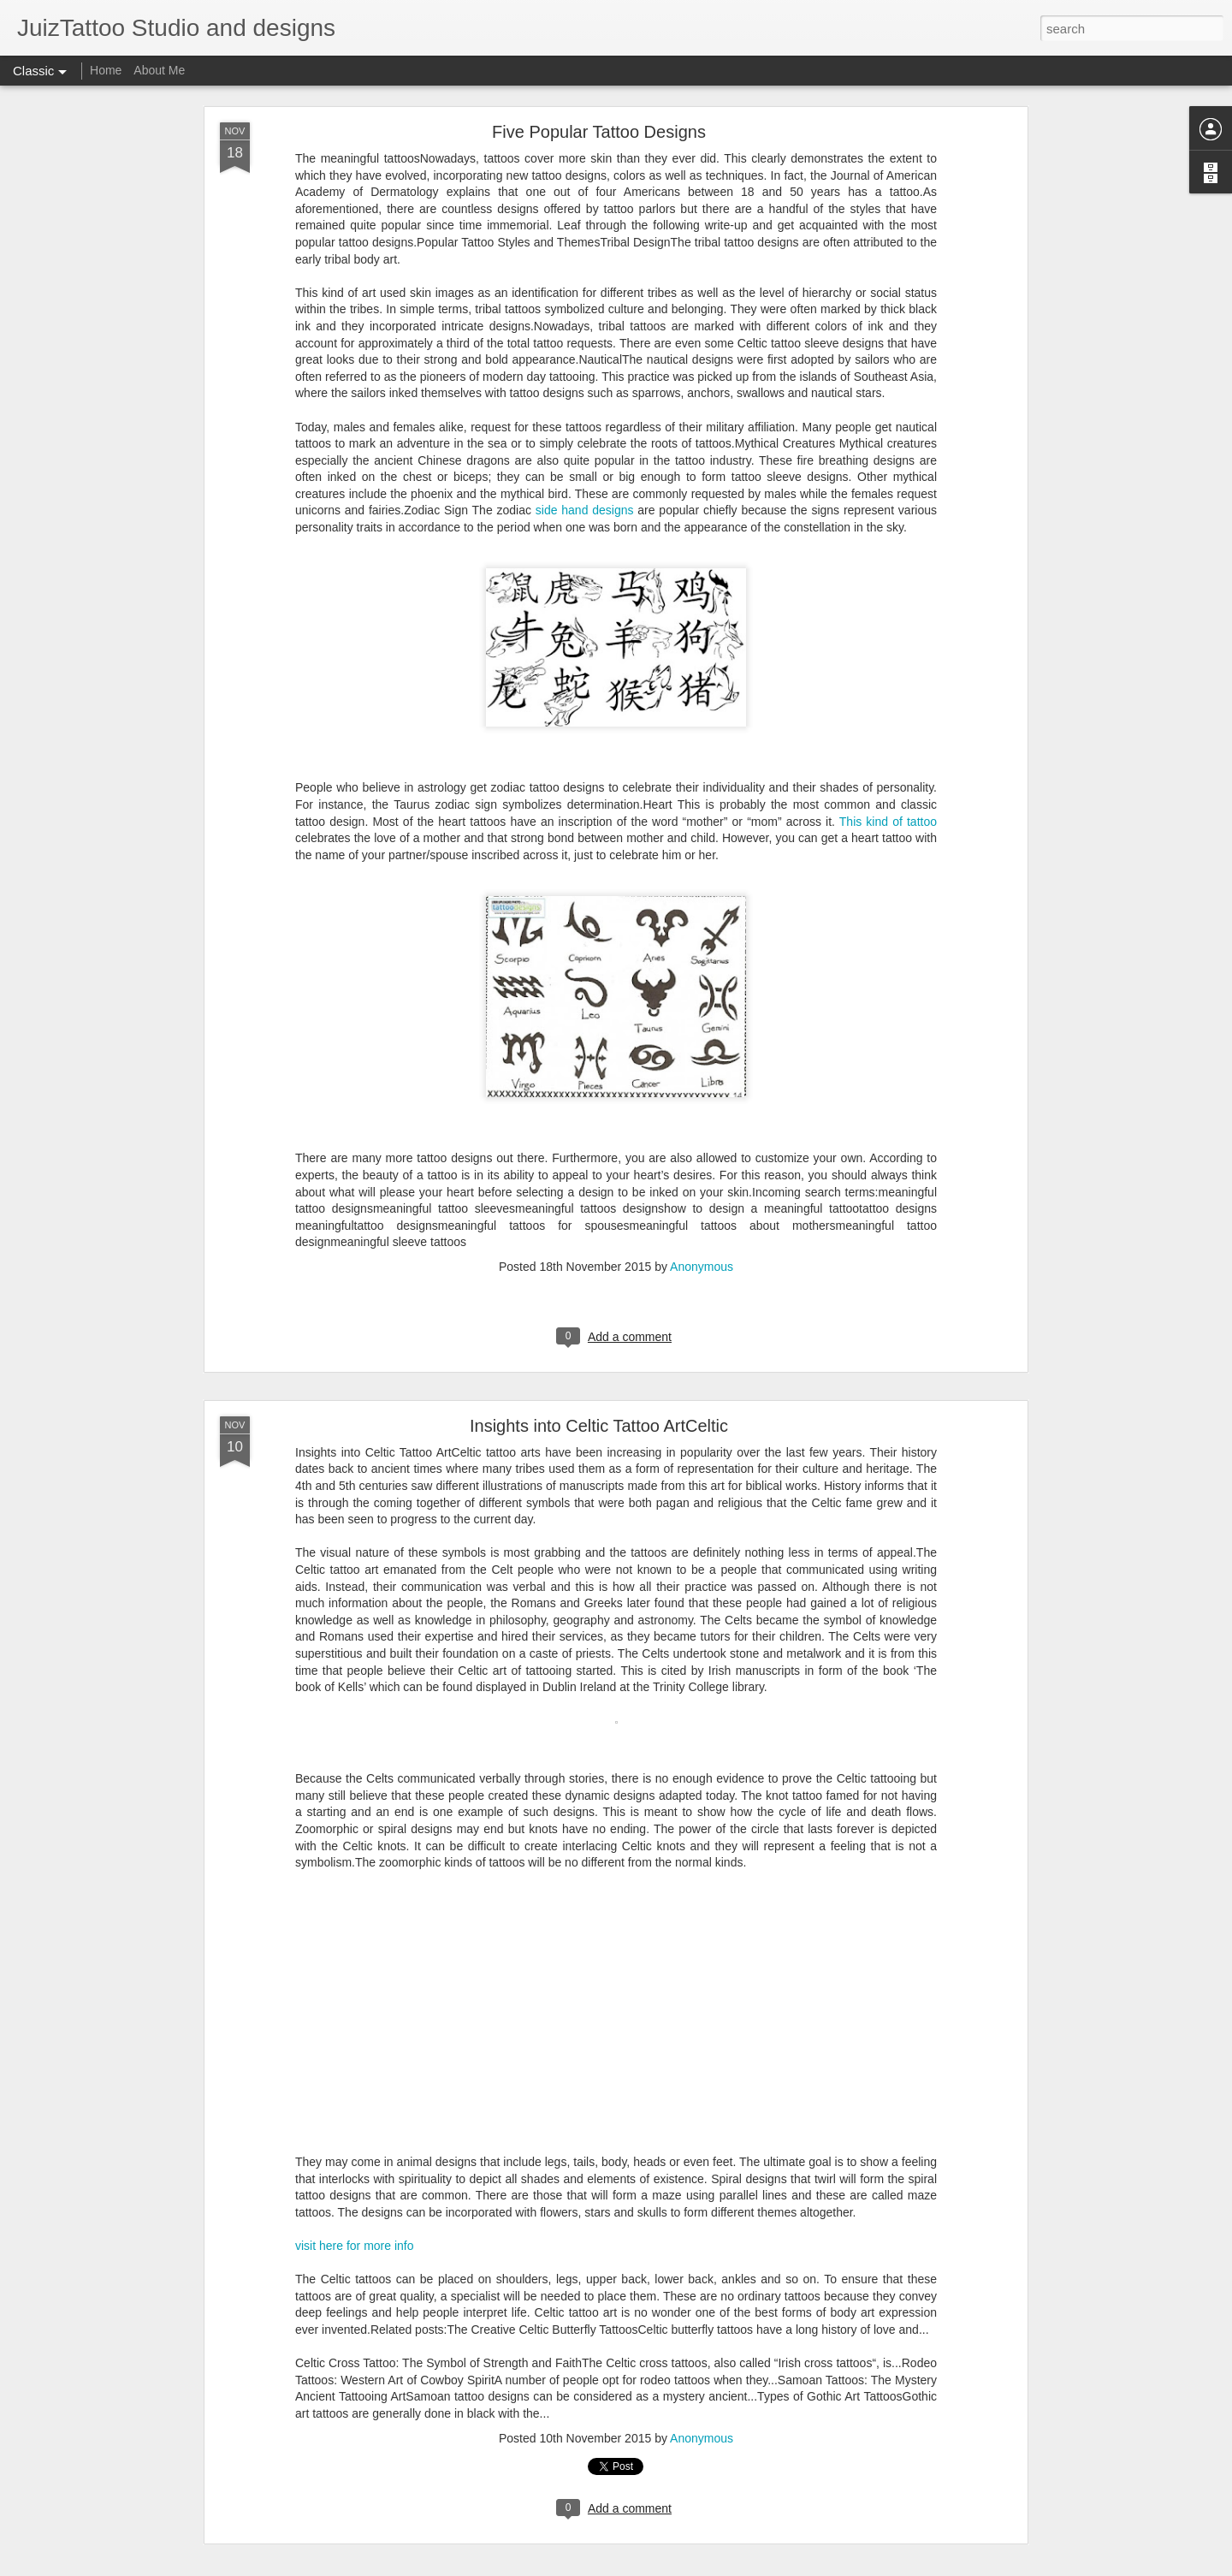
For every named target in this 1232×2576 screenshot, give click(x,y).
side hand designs (585, 510)
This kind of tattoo (888, 821)
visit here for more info (354, 2246)
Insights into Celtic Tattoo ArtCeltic (599, 1425)
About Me (159, 70)
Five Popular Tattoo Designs (599, 131)
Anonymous (701, 1266)
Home (105, 70)
